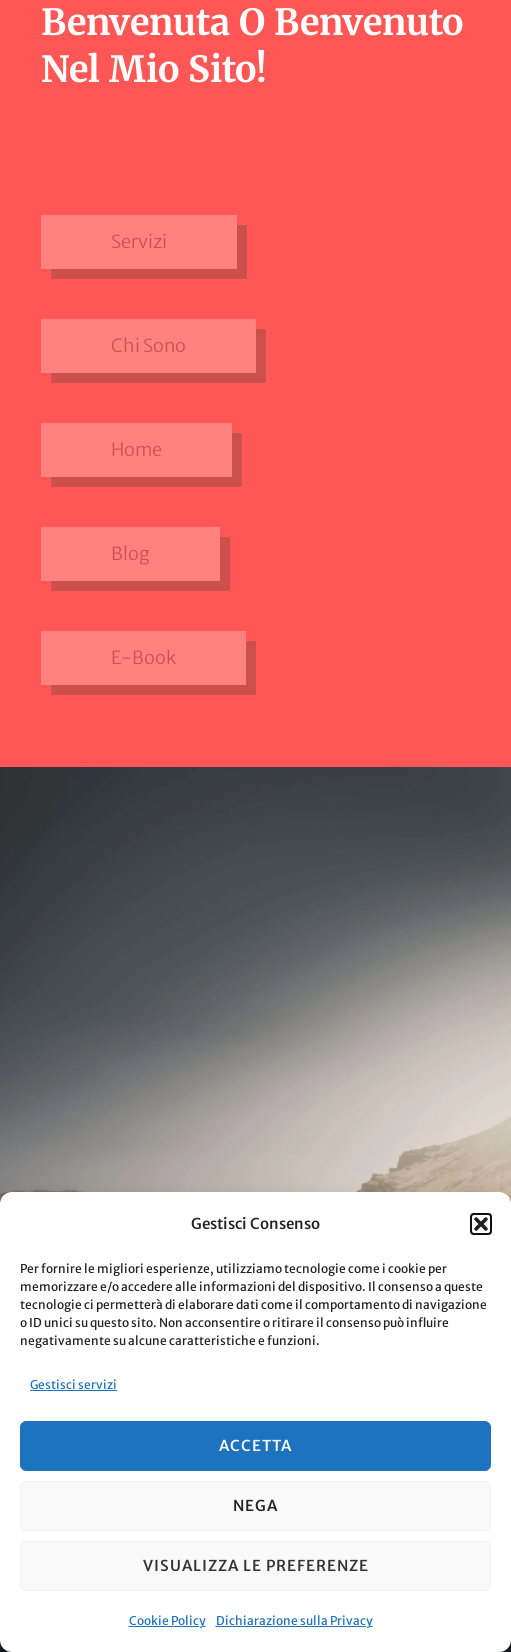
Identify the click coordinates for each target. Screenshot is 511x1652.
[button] (481, 1224)
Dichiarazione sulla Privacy (294, 1620)
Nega (255, 1505)
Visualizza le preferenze (256, 1565)
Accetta (255, 1445)
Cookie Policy (167, 1620)
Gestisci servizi (73, 1384)
